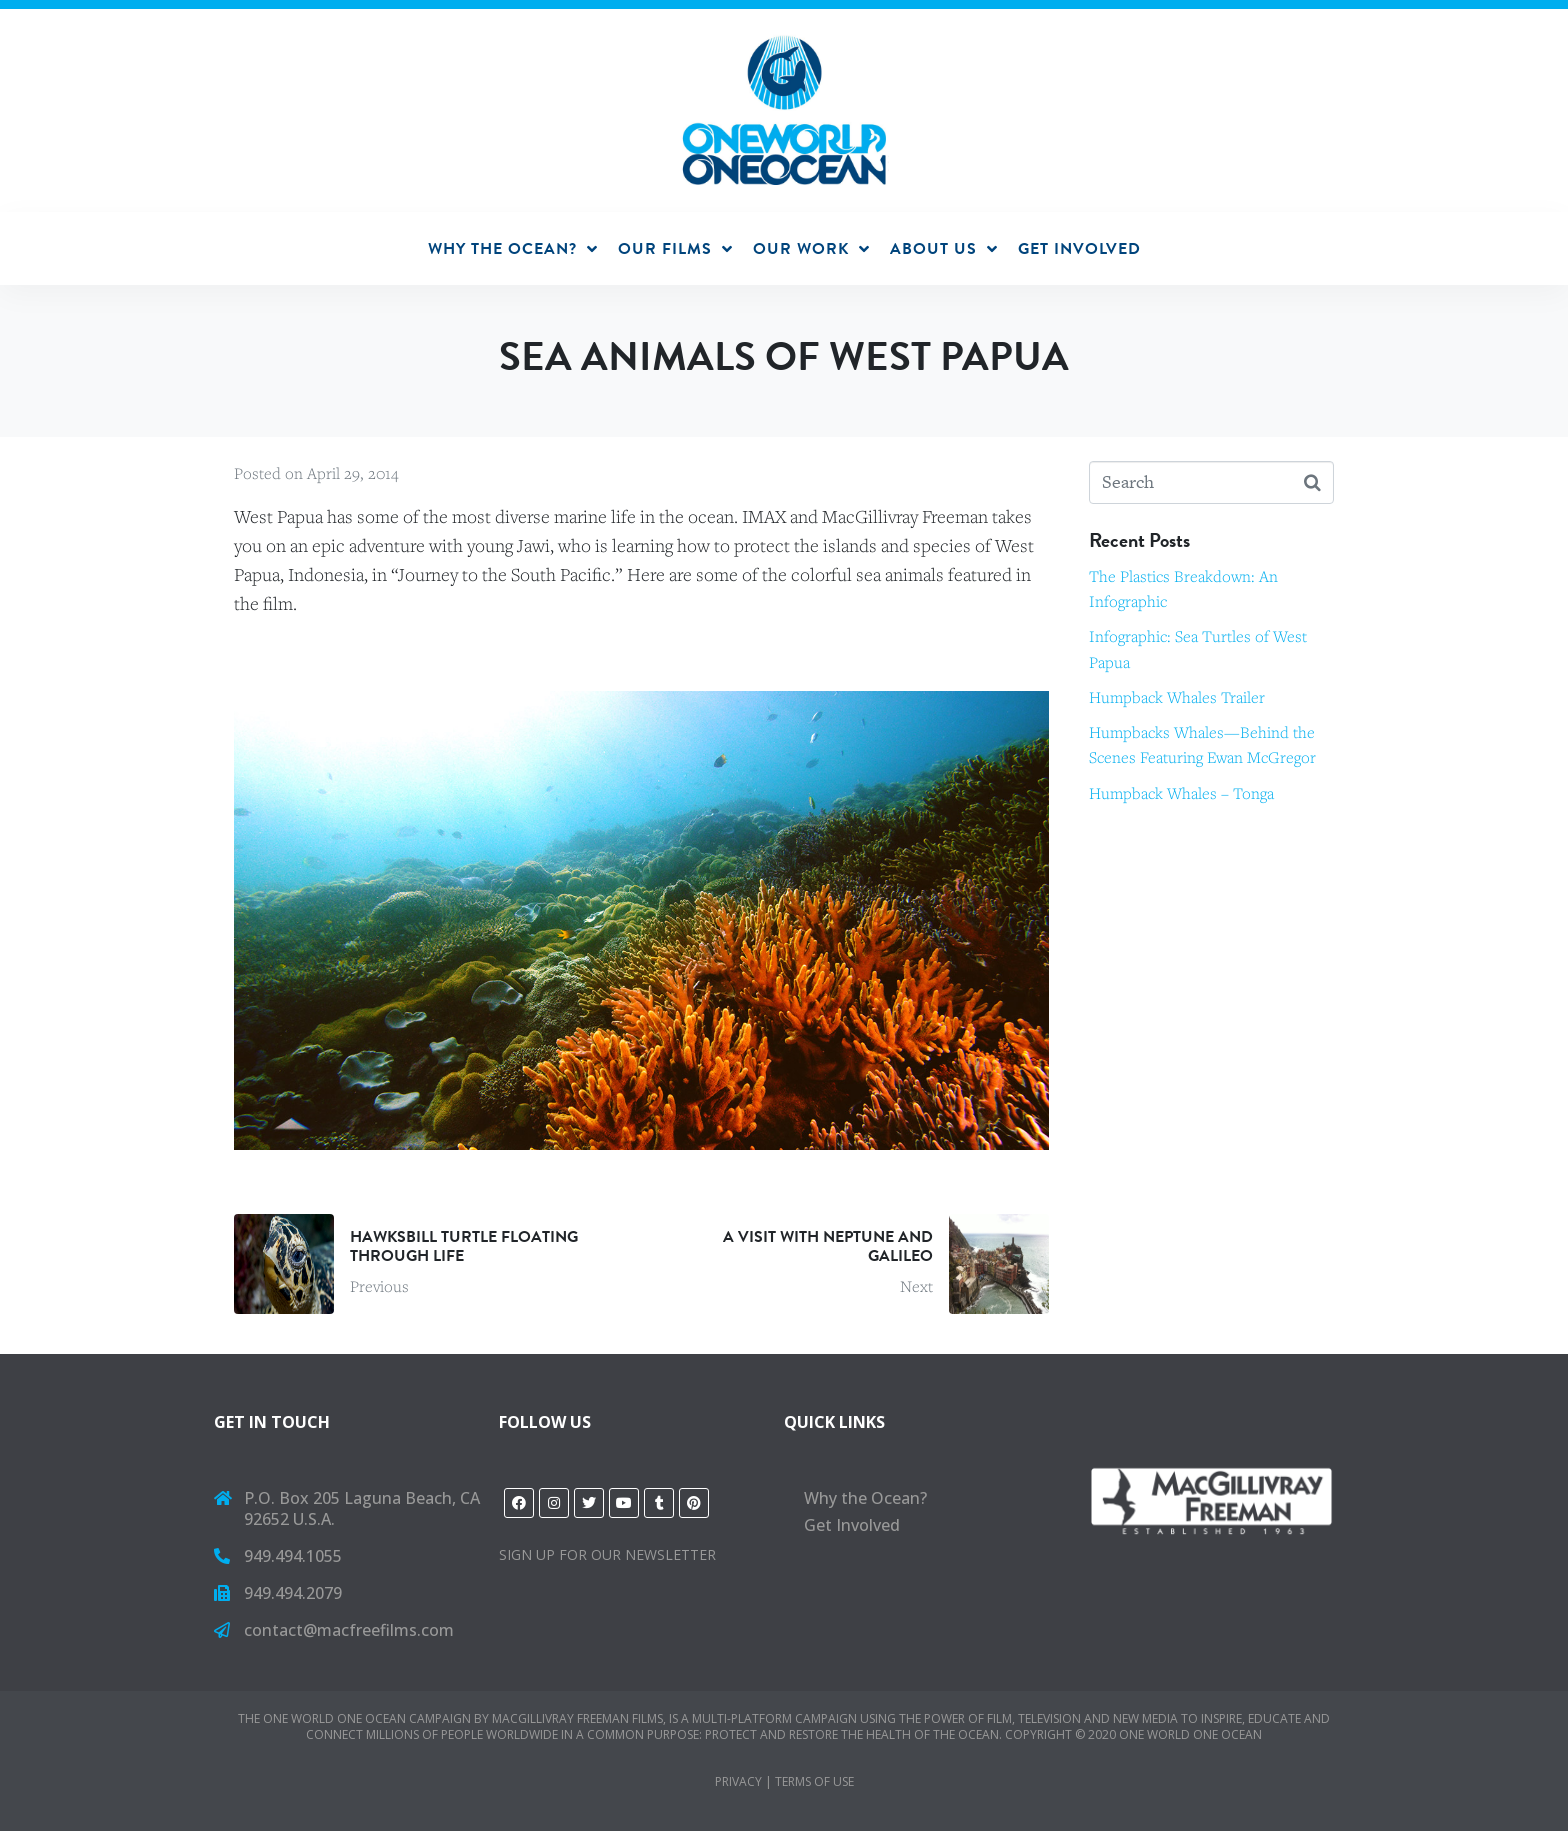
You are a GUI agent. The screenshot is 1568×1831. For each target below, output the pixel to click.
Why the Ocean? (865, 1498)
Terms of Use (814, 1781)
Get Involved (852, 1525)
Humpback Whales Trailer (1177, 697)
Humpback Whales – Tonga (1181, 793)
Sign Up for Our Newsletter (607, 1554)
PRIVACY (738, 1781)
